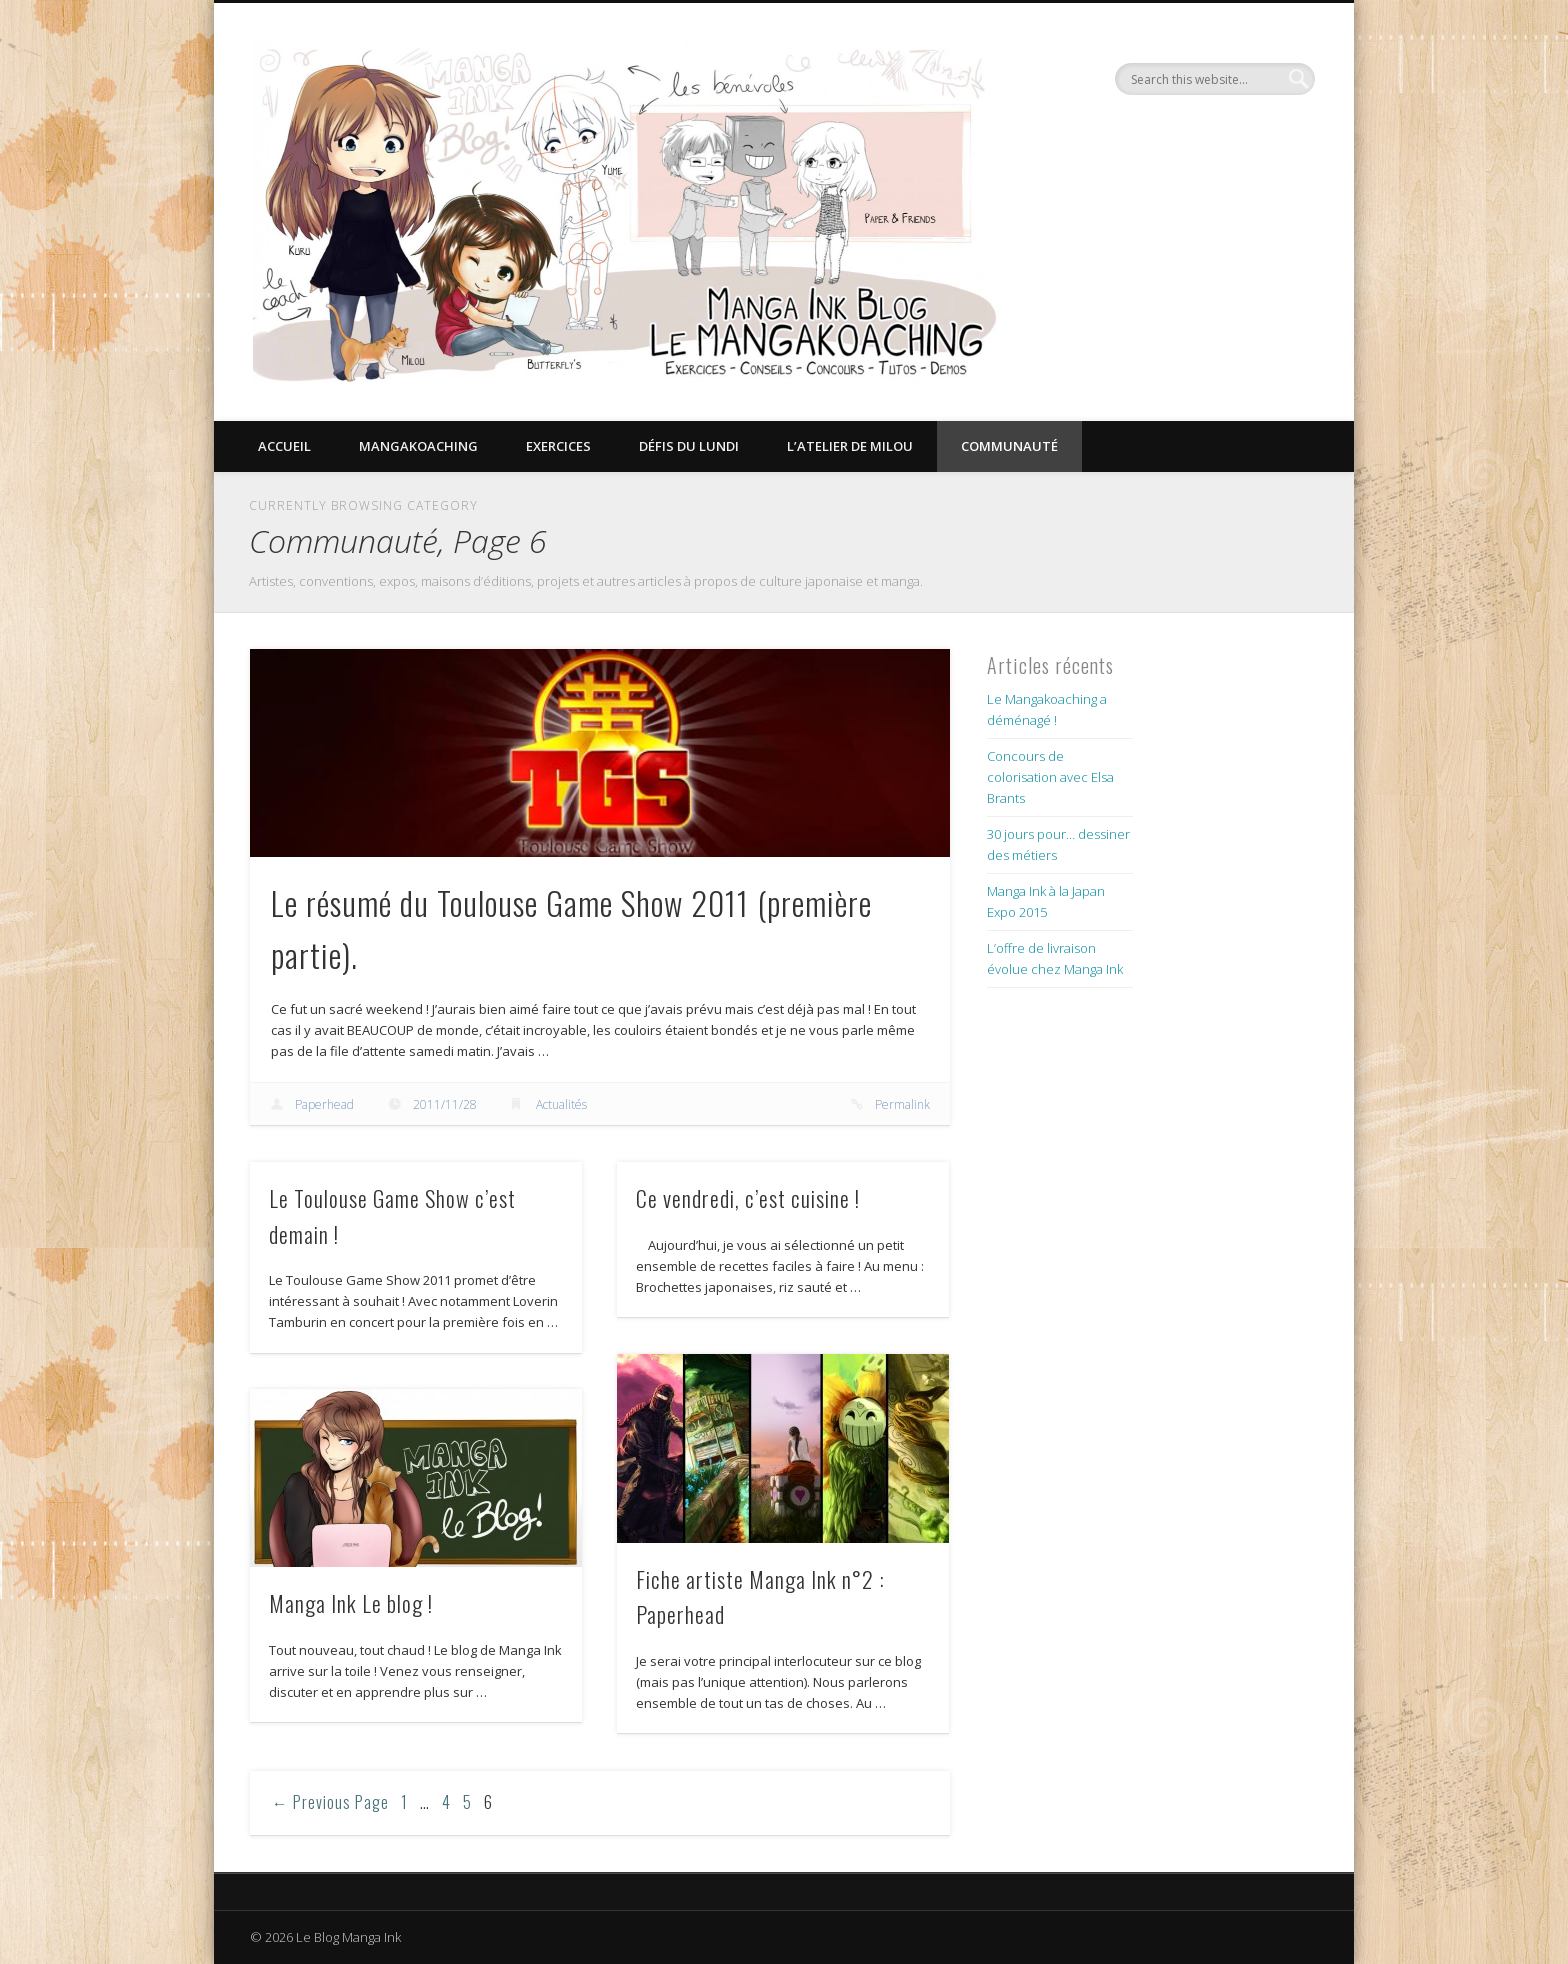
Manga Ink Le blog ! (351, 1603)
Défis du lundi (689, 446)
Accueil (284, 446)
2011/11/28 (445, 1104)
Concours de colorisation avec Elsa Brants (1050, 777)
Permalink (902, 1104)
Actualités (561, 1104)
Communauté (1009, 446)
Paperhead (324, 1104)
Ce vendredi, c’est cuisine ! (748, 1198)
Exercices (558, 446)
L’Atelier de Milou (850, 446)
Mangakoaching (418, 446)
